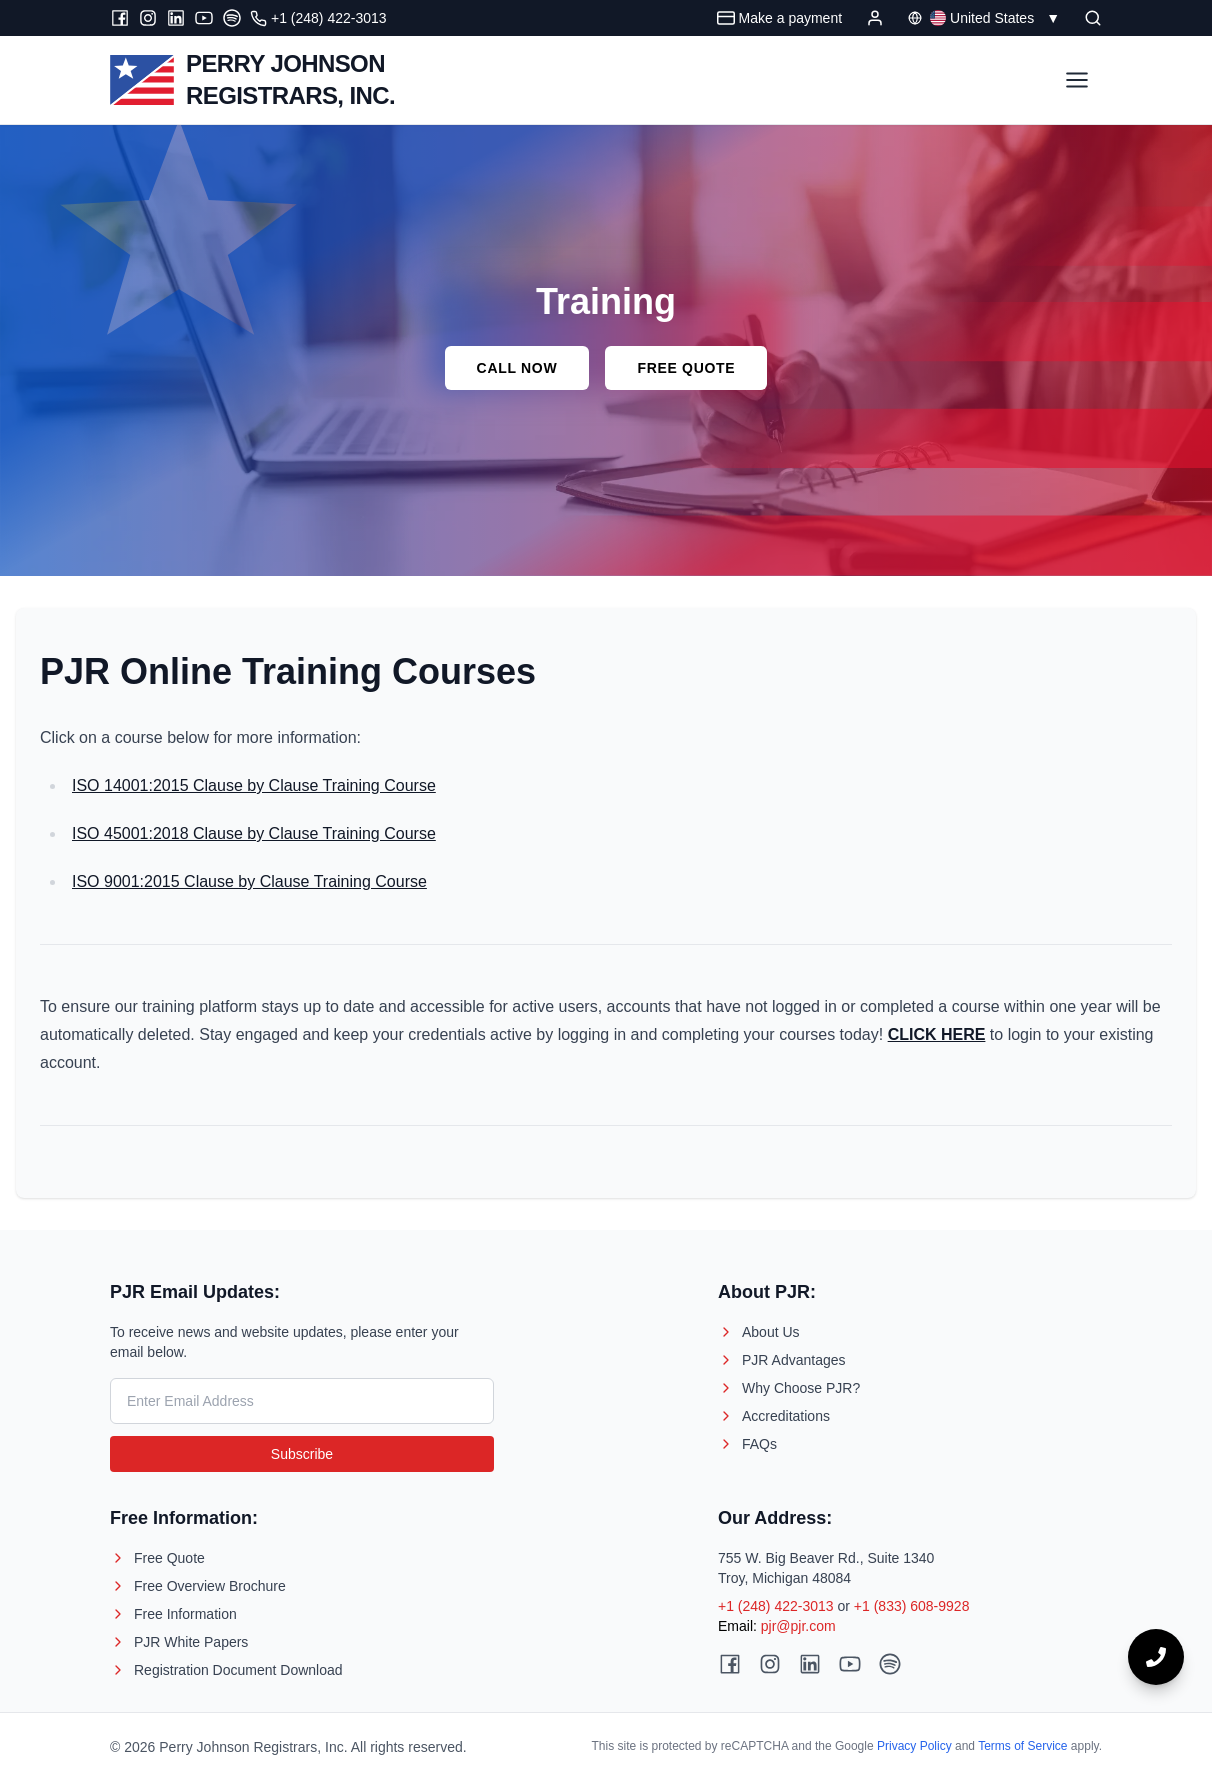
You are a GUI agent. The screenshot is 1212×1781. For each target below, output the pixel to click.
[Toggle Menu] (1077, 80)
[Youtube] (204, 18)
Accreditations (774, 1416)
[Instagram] (148, 18)
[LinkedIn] (176, 18)
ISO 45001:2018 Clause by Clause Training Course (254, 833)
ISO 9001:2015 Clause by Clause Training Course (249, 881)
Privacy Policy (914, 1746)
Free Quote (686, 368)
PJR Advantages (782, 1360)
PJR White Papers (179, 1642)
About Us (759, 1332)
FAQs (747, 1444)
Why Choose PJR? (789, 1388)
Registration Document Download (226, 1670)
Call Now (517, 368)
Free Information (173, 1614)
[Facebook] (120, 18)
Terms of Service (1022, 1746)
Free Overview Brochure (198, 1586)
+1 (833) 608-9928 (912, 1606)
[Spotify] (232, 18)
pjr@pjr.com (798, 1626)
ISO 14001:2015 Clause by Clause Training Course (254, 785)
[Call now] (1156, 1657)
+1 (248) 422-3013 (776, 1606)
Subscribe (302, 1454)
